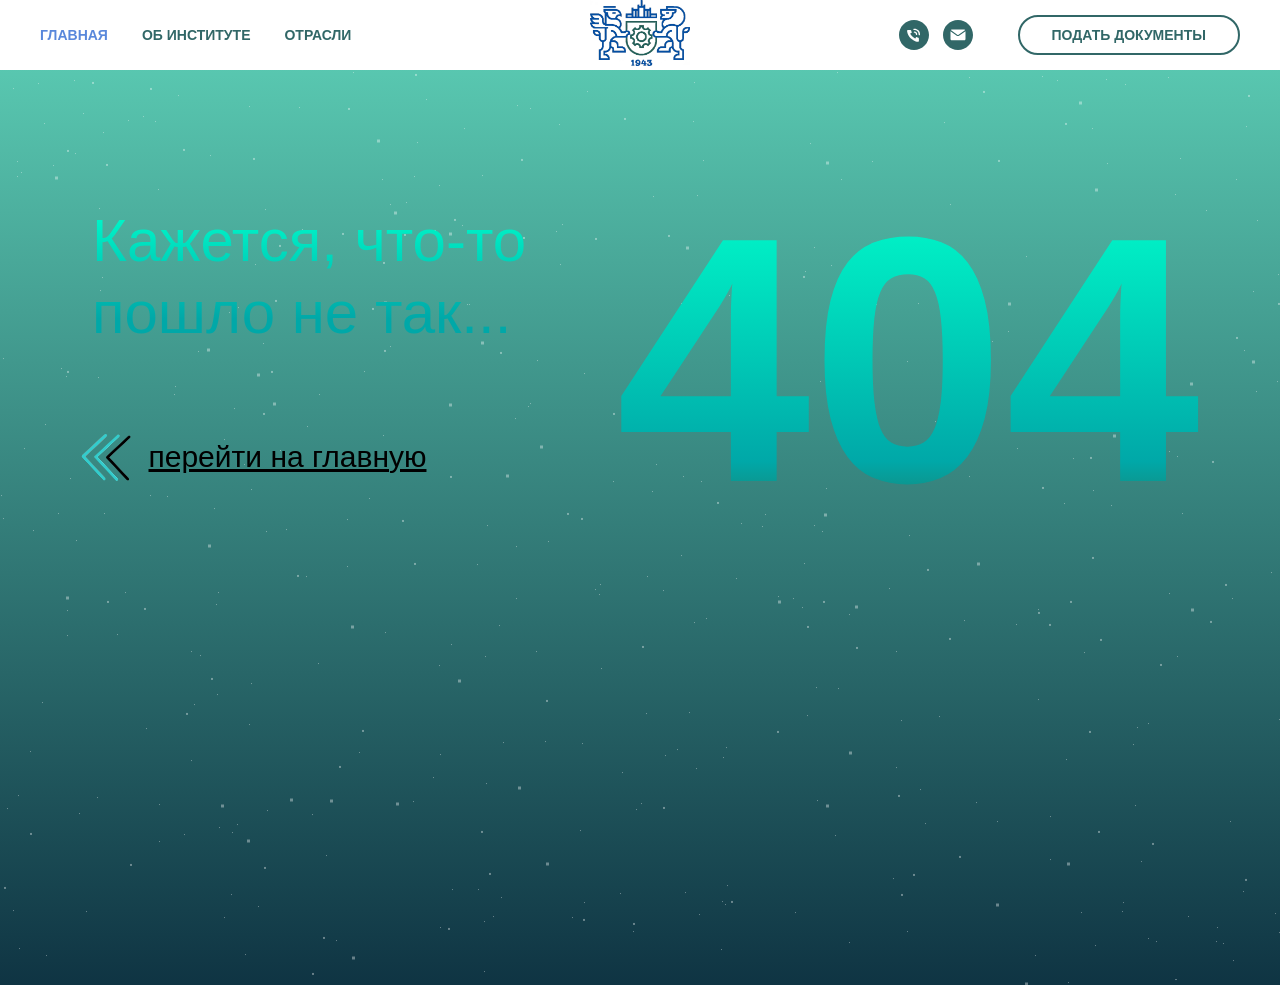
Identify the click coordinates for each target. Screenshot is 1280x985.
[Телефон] (914, 35)
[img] (113, 457)
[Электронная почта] (958, 35)
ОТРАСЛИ (317, 35)
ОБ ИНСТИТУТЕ (196, 35)
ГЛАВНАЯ (74, 35)
